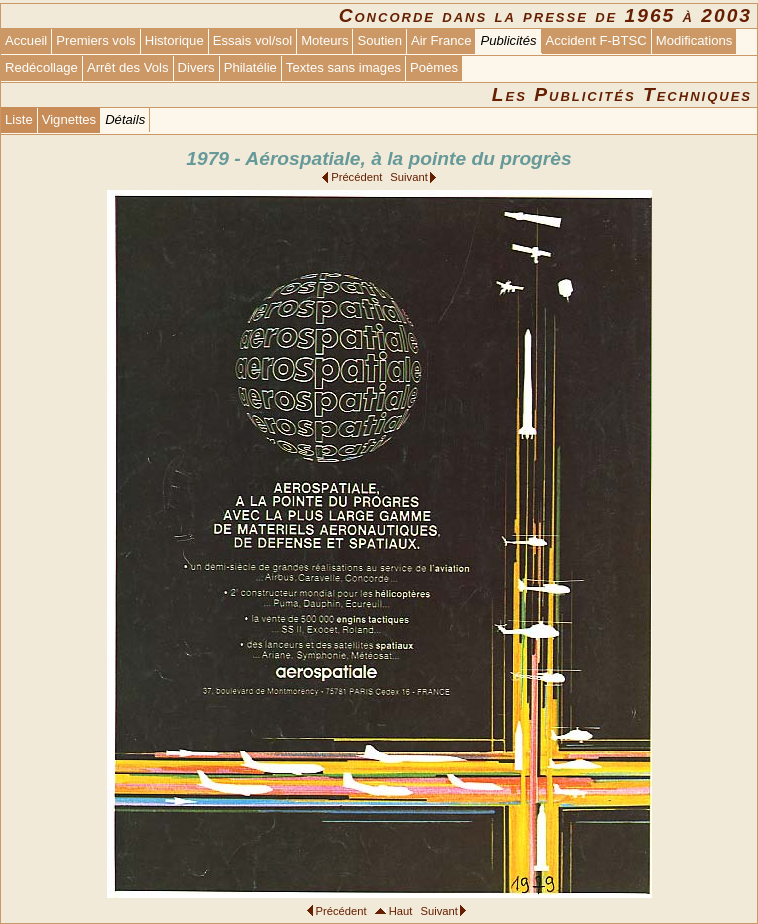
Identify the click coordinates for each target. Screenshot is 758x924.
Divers (196, 67)
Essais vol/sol (252, 40)
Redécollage (41, 67)
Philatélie (250, 67)
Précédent (356, 177)
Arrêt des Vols (128, 67)
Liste (19, 119)
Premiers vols (95, 40)
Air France (441, 40)
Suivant (408, 177)
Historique (174, 40)
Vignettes (69, 119)
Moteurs (324, 40)
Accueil (26, 40)
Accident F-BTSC (596, 40)
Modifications (694, 40)
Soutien (379, 40)
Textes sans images (343, 67)
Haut (401, 911)
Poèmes (434, 67)
